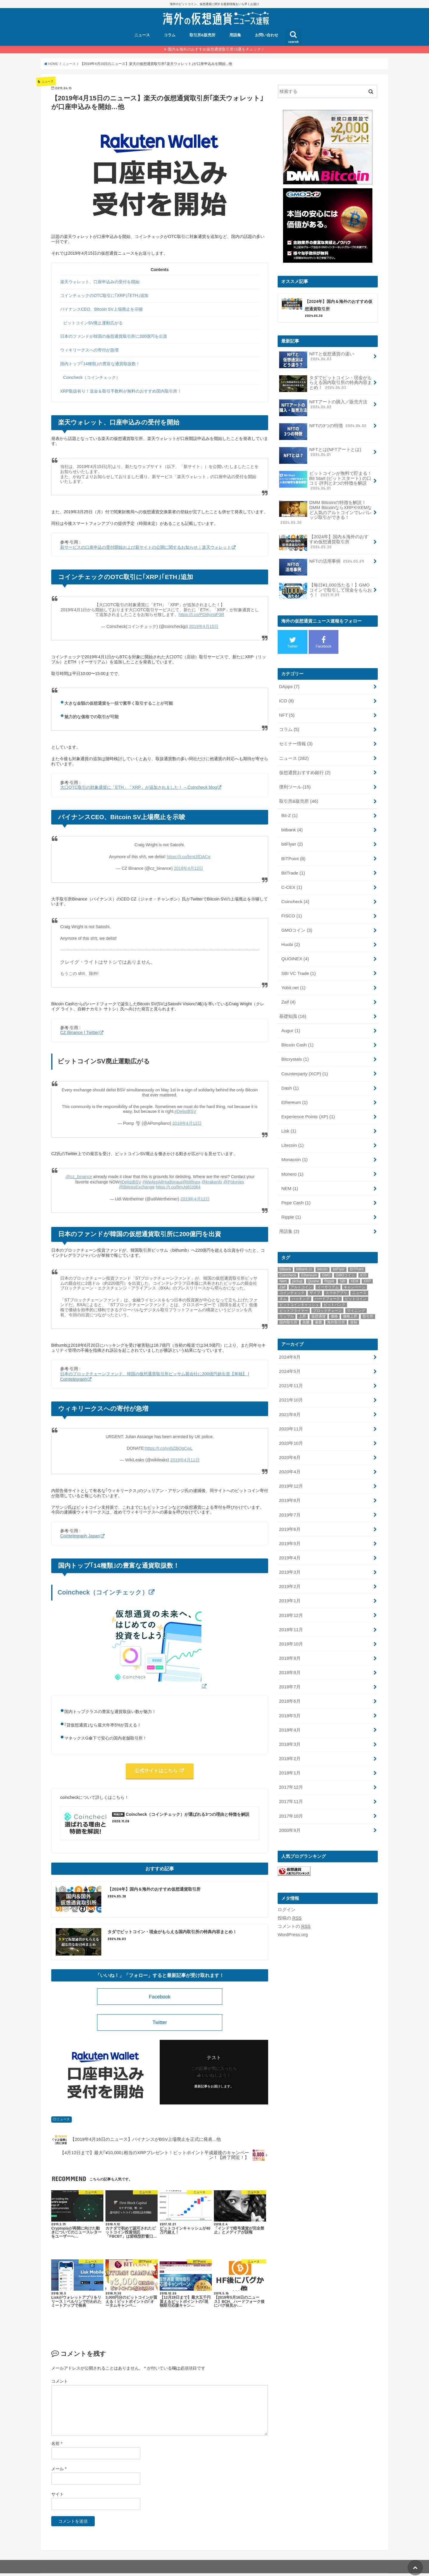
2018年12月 (290, 1591)
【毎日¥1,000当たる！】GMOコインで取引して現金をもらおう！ (325, 588)
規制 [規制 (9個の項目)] (353, 1305)
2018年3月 (289, 1717)
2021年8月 (289, 1395)
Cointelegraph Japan (79, 1532)
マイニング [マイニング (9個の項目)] (356, 1293)
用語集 (235, 35)
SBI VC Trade (298, 962)
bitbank (291, 822)
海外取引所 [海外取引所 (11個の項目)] (336, 1305)
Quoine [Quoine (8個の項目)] (313, 1264)
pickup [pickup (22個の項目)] (297, 1264)
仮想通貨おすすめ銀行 (304, 767)
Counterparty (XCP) (304, 1060)
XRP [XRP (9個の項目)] (367, 1264)
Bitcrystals (294, 1046)
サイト (57, 2496)
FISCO (291, 906)
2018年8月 (289, 1647)
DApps (289, 683)
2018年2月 (289, 1731)
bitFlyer (291, 836)
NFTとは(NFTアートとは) (319, 454)
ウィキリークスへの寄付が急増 (89, 350)
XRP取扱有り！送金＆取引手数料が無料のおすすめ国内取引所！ (120, 390)
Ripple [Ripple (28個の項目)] (329, 1264)
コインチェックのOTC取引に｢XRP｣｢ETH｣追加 (104, 295)
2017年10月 (290, 1787)
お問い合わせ (266, 35)
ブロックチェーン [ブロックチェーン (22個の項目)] (327, 1293)
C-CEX (291, 878)
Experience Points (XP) (307, 1102)
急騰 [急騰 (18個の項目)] (306, 1305)
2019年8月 (289, 1479)
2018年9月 (289, 1633)
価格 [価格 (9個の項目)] (334, 1299)
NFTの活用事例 (321, 560)
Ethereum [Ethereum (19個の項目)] (309, 1258)
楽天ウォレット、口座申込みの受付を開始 (99, 281)
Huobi (290, 934)
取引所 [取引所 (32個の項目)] (368, 1299)
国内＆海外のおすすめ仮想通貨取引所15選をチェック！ (216, 49)
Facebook (159, 1998)
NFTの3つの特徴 (323, 427)
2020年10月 (290, 1423)
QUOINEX (294, 948)
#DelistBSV (185, 1110)
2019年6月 (289, 1507)
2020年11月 (290, 1409)
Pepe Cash (295, 1186)
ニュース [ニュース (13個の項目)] (359, 1275)
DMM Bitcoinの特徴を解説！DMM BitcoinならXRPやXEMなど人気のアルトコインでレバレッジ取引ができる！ (325, 511)
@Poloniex (232, 1180)
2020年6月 (289, 1437)
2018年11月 (290, 1605)
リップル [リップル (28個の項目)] (286, 1299)
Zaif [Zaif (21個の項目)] (282, 1270)
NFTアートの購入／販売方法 (323, 406)
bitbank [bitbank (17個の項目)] (285, 1252)
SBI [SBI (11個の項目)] (342, 1264)
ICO (286, 697)
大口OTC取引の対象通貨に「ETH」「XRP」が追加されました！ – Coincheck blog (137, 786)
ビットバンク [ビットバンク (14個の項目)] (334, 1287)
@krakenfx (211, 1180)
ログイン (287, 1880)
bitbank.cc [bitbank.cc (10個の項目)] (304, 1252)
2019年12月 (290, 1465)
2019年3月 (289, 1549)
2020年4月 (289, 1451)
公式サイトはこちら (157, 1768)
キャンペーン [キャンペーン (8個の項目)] (354, 1270)
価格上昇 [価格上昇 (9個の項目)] (350, 1299)
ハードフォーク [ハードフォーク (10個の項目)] (327, 1281)
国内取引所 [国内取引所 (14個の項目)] (288, 1305)
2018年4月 (289, 1703)
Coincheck (294, 892)
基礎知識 (292, 1004)
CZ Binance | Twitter (79, 1031)
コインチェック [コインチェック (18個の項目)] (291, 1275)
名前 (56, 2446)
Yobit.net (293, 976)
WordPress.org (292, 1904)
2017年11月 (290, 1773)
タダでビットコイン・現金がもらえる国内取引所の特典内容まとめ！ (325, 384)
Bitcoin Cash (297, 1032)
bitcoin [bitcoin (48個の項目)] (322, 1252)
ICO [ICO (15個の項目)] (363, 1258)
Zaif (288, 990)
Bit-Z (289, 808)
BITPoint (293, 850)
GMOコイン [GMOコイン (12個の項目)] (345, 1258)
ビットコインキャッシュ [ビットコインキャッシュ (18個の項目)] (299, 1287)
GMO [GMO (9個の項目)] (326, 1258)
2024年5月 (289, 1353)
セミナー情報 (295, 739)
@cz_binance (79, 1175)
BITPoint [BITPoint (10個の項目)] (356, 1252)
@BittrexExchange (137, 1185)
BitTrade (292, 864)
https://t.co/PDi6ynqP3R (201, 614)
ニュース (142, 35)
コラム (169, 35)
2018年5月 (289, 1689)
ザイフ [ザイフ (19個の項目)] (315, 1275)
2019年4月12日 (188, 867)
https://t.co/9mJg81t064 (177, 1185)
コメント (59, 2383)
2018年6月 (289, 1675)
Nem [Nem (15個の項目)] (283, 1264)
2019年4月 (289, 1535)
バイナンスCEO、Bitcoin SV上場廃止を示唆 (101, 309)
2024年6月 (289, 1339)
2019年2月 (289, 1563)
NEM (289, 1172)
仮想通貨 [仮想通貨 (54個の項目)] (318, 1299)
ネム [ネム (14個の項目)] (283, 1281)
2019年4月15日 (203, 626)
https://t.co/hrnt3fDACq (188, 855)
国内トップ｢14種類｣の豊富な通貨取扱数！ (100, 363)
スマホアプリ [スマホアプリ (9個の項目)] (336, 1275)
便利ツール (294, 781)
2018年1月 (289, 1745)
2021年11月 (290, 1367)
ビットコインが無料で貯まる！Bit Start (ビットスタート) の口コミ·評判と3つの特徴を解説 (325, 480)
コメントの (294, 1896)
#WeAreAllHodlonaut (163, 1180)
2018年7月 (289, 1661)
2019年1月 (289, 1577)
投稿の (289, 1888)
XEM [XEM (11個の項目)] (354, 1264)
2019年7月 (289, 1493)
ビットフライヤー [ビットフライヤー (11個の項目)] (293, 1293)
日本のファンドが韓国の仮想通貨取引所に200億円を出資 (113, 336)
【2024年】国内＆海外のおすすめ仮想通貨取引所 (323, 540)
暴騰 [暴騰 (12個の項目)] (318, 1305)
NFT (286, 711)
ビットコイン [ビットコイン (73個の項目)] (355, 1281)
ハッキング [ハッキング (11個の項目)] (301, 1281)
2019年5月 (289, 1521)
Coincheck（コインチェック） (91, 377)
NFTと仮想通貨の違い (316, 359)
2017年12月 (290, 1759)
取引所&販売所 (202, 35)
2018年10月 (290, 1619)
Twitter (159, 2024)
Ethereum (294, 1088)
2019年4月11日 (184, 1457)
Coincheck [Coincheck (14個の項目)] (287, 1258)
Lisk (288, 1116)
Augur (290, 1018)
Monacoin (294, 1144)
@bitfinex (191, 1180)
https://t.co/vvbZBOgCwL (169, 1445)
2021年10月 (290, 1381)
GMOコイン (296, 920)
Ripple (290, 1200)
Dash (289, 1074)
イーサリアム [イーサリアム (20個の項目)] (328, 1270)
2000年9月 (289, 1801)
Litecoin (292, 1130)
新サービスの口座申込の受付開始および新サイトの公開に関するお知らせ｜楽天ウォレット (145, 547)
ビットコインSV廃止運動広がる (93, 322)
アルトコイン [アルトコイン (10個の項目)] (301, 1270)
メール (58, 2471)
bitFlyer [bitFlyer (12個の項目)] (338, 1252)
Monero (292, 1158)
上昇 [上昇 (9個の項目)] (302, 1299)
